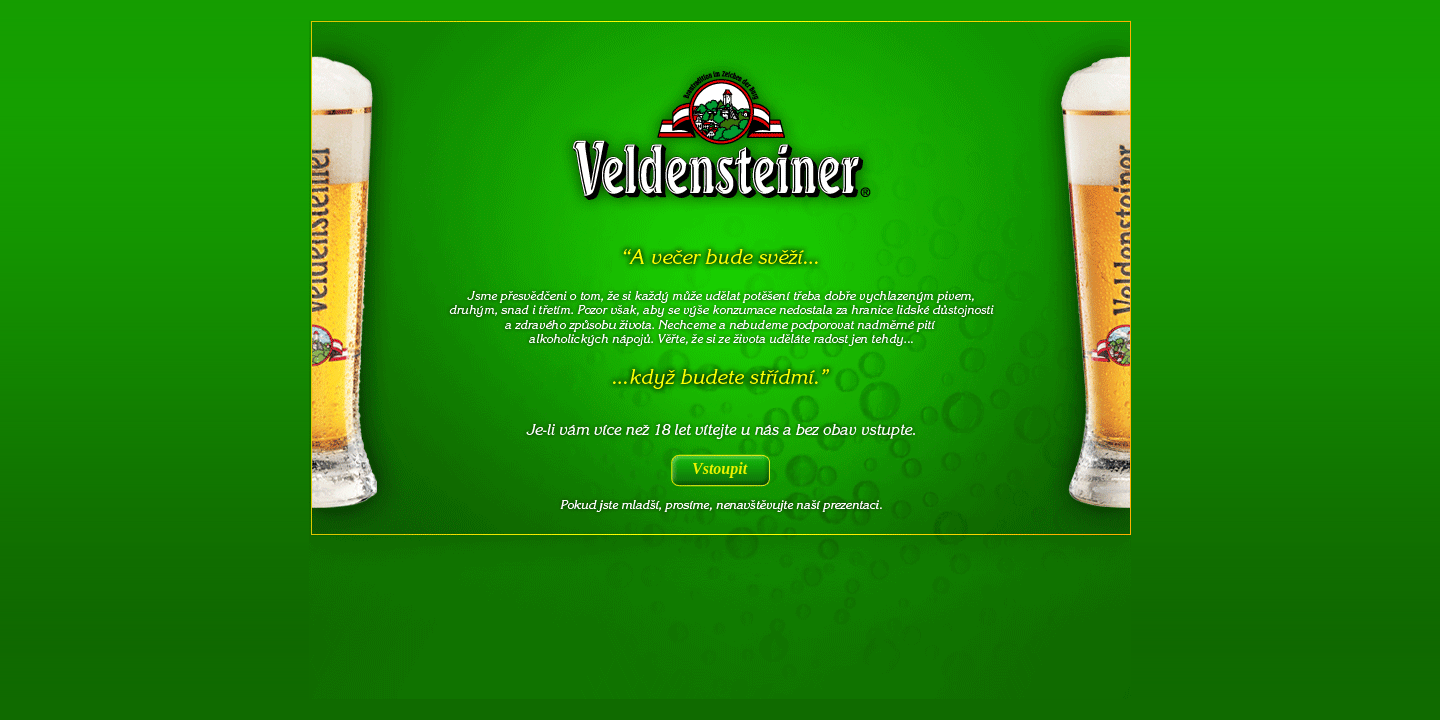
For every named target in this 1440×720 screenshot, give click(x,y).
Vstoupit (719, 468)
